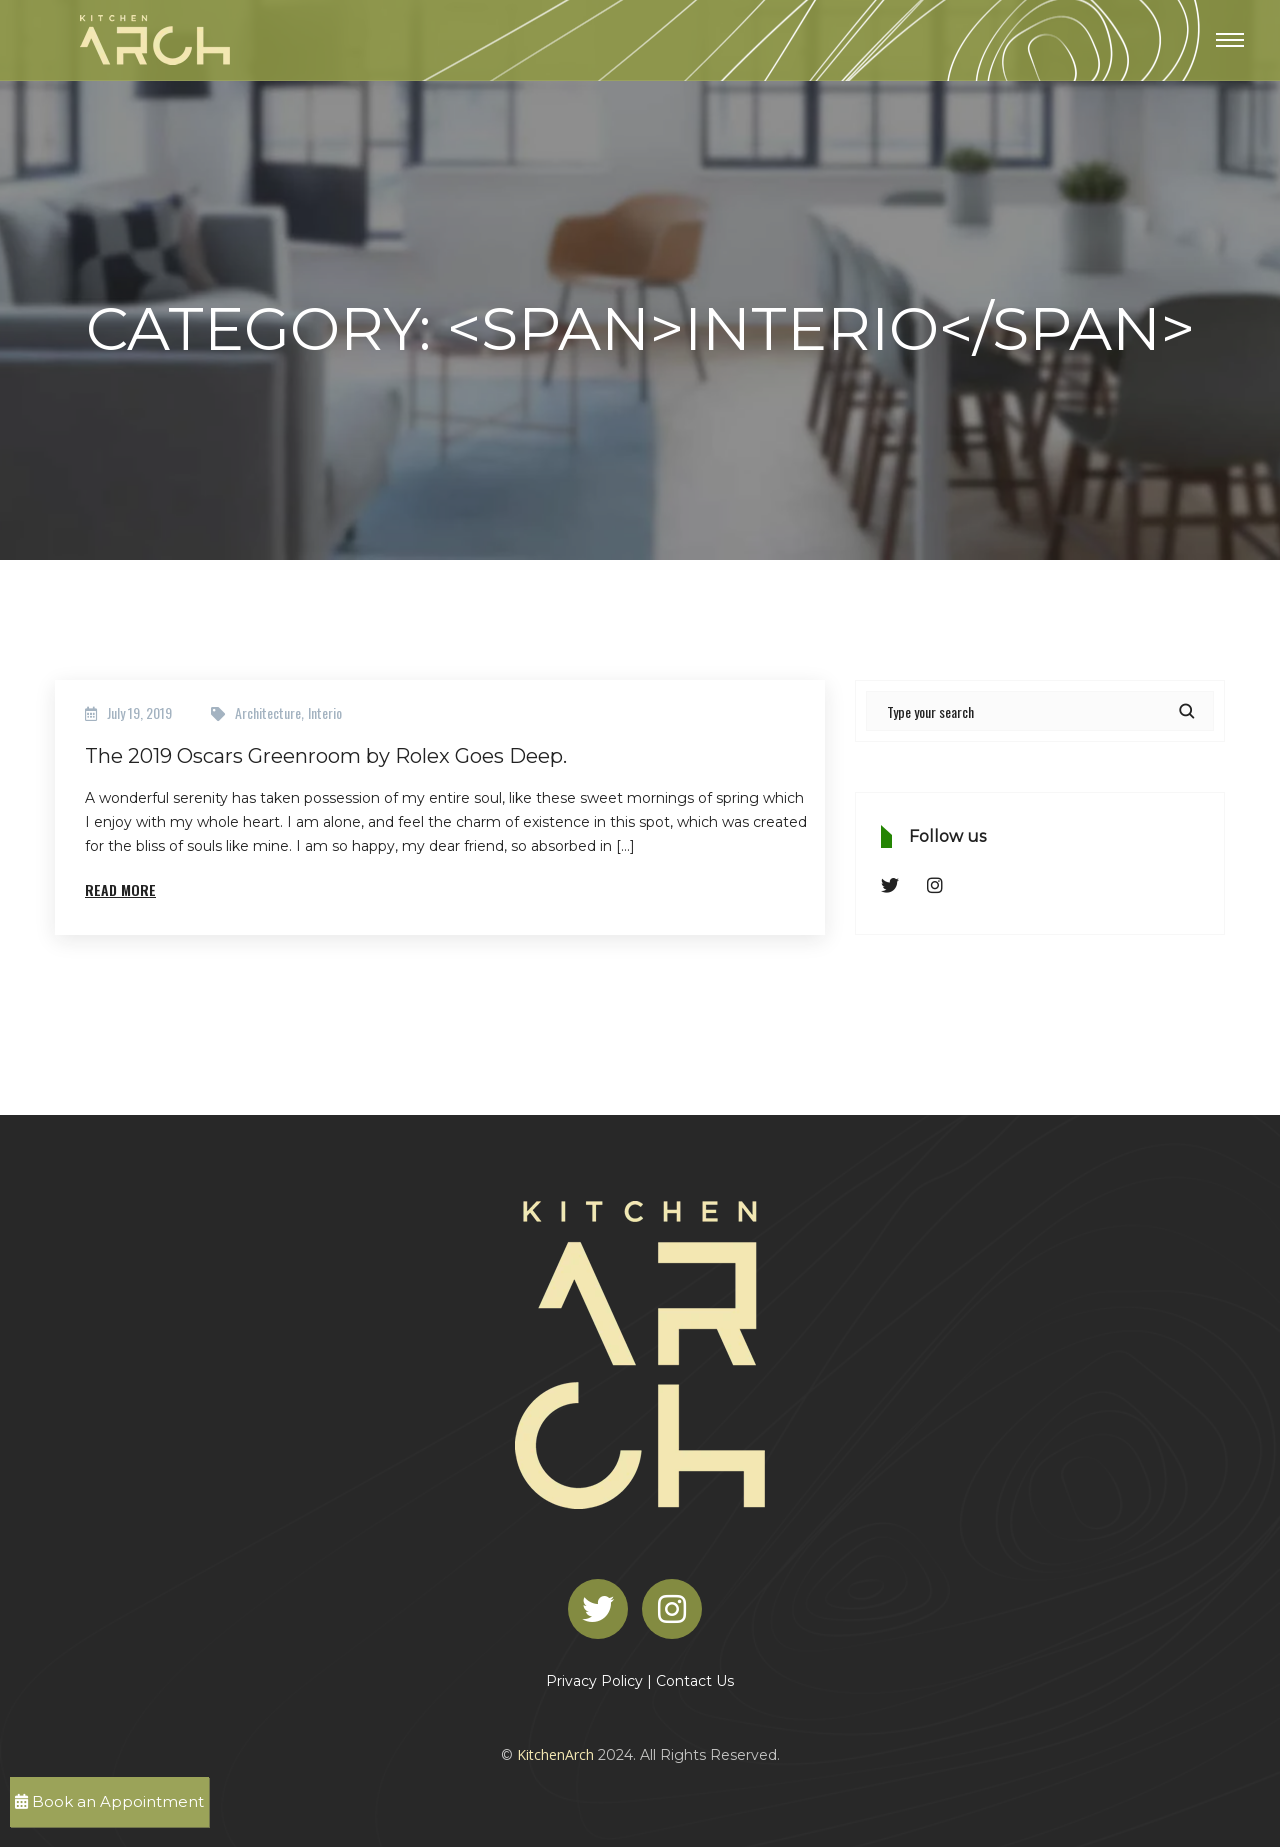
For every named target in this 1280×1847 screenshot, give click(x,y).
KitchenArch (555, 1754)
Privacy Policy (594, 1681)
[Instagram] (677, 1608)
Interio (325, 712)
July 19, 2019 (139, 712)
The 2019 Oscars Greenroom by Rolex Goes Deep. (326, 756)
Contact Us (695, 1681)
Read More (120, 889)
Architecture (268, 712)
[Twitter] (603, 1608)
